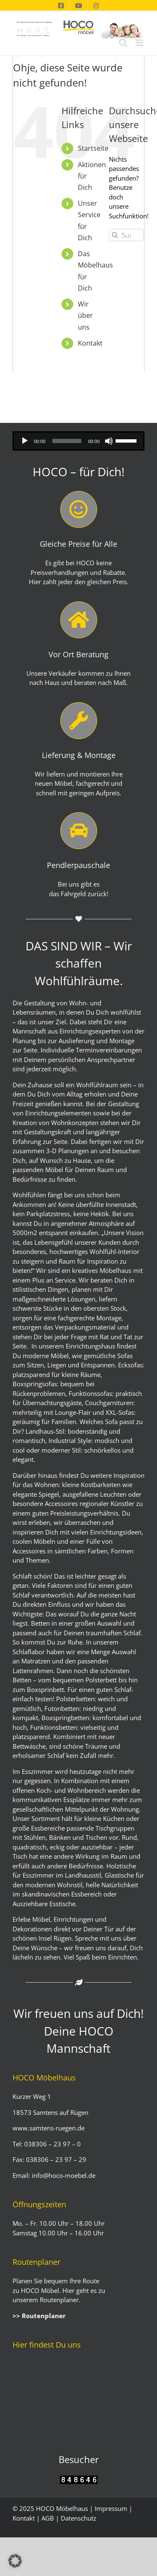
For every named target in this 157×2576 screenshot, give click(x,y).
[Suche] (115, 235)
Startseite (93, 148)
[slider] (67, 441)
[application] (78, 441)
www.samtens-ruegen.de (49, 2128)
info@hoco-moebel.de (62, 2175)
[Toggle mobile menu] (140, 42)
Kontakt (90, 343)
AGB (47, 2518)
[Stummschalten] (109, 441)
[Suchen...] (126, 235)
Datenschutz (78, 2518)
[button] (15, 2561)
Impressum (111, 2508)
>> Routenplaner (39, 2315)
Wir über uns (85, 315)
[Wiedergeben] (25, 441)
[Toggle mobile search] (123, 42)
